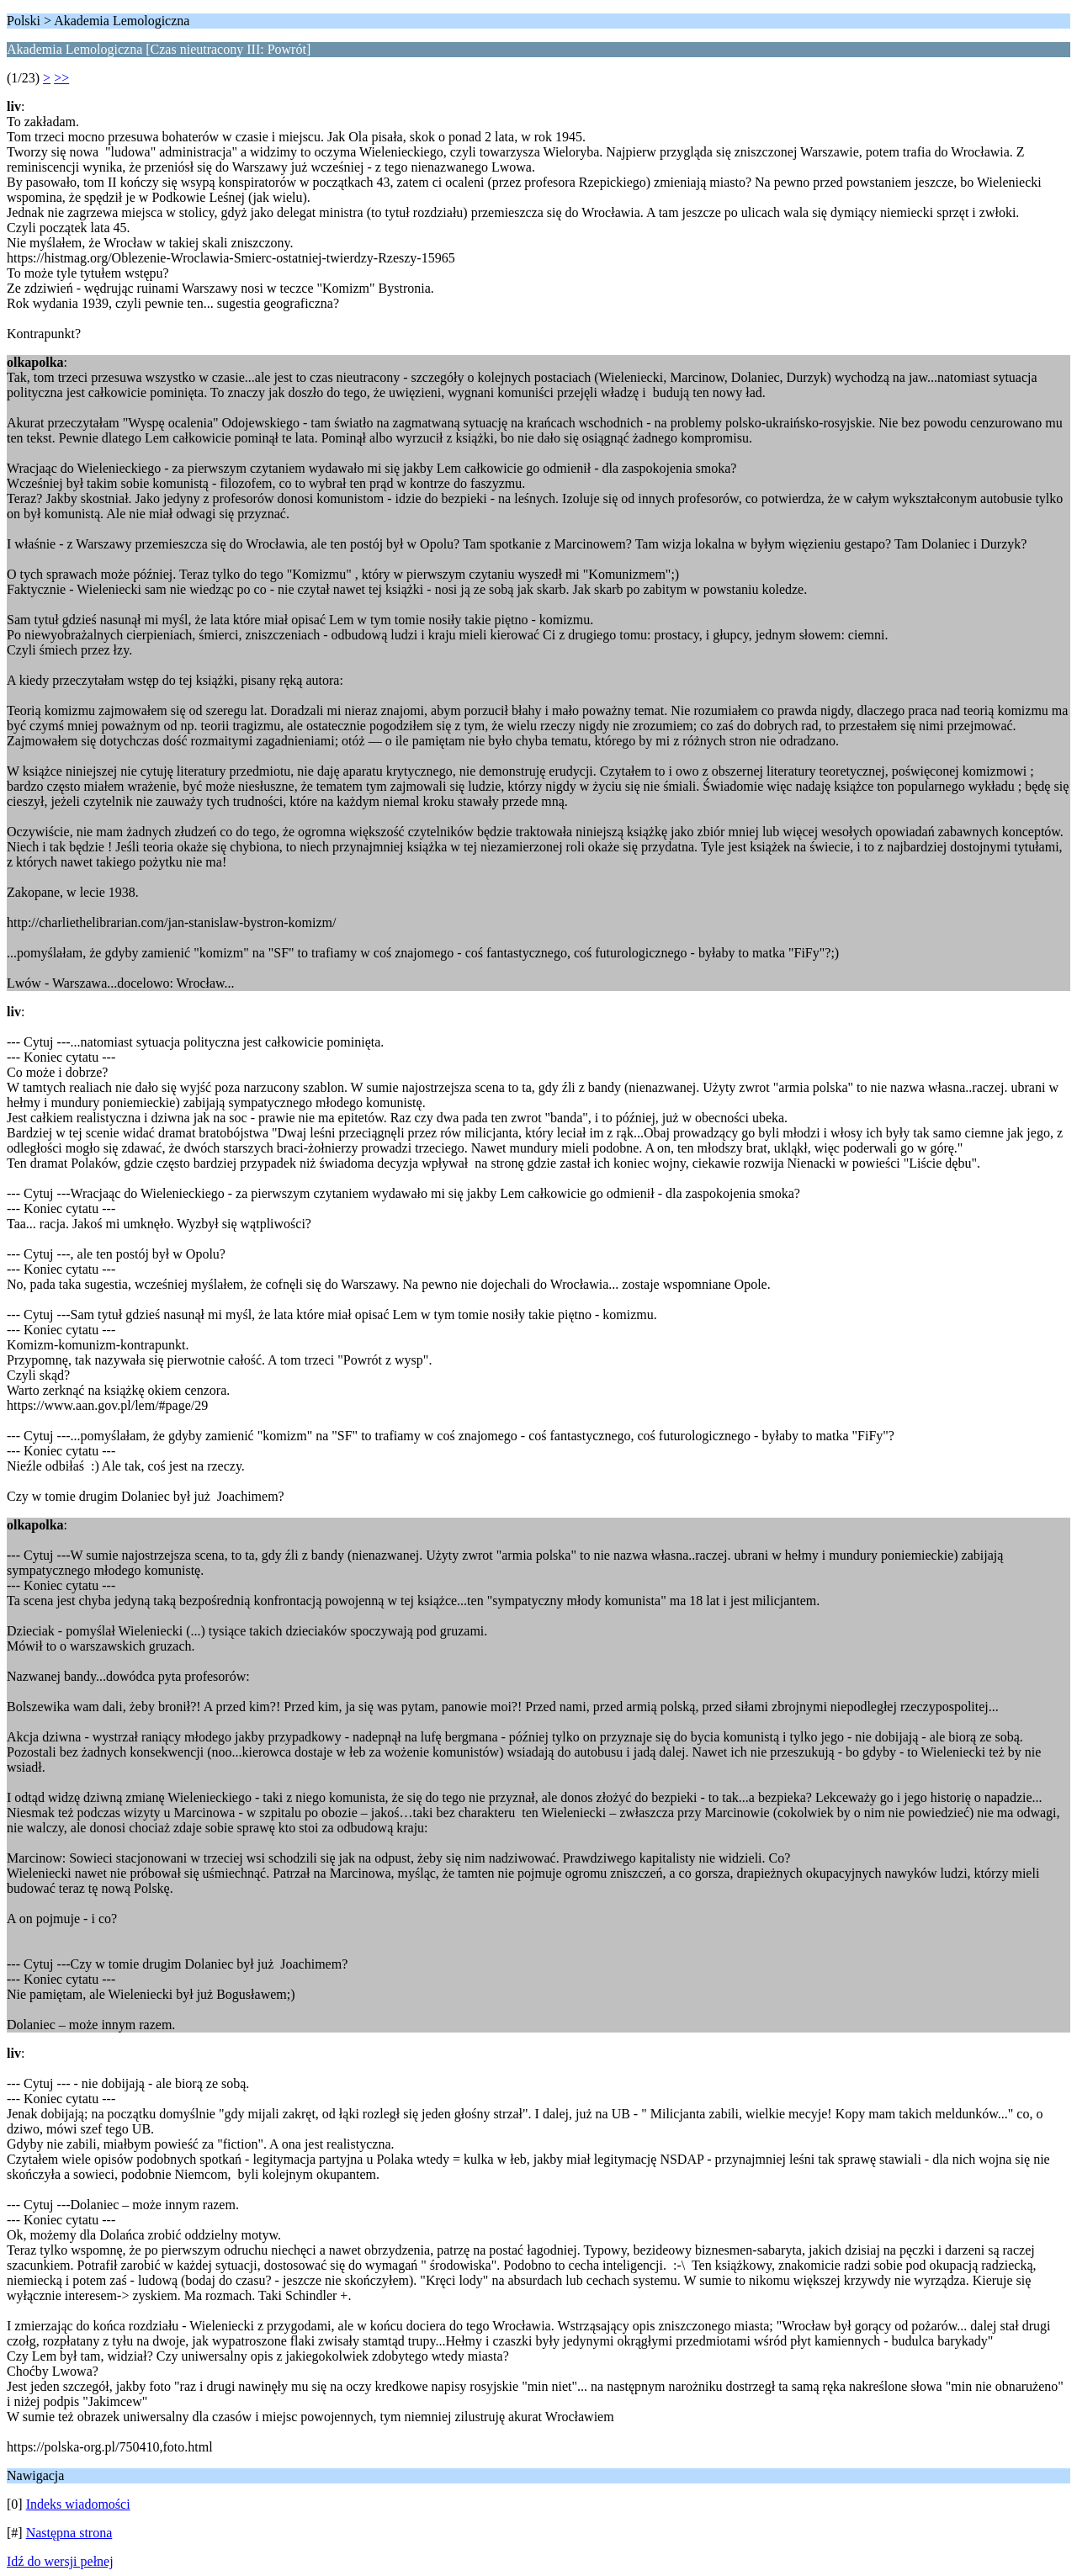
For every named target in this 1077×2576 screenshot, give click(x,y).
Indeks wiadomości (78, 2504)
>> (61, 78)
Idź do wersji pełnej (60, 2561)
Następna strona (69, 2533)
